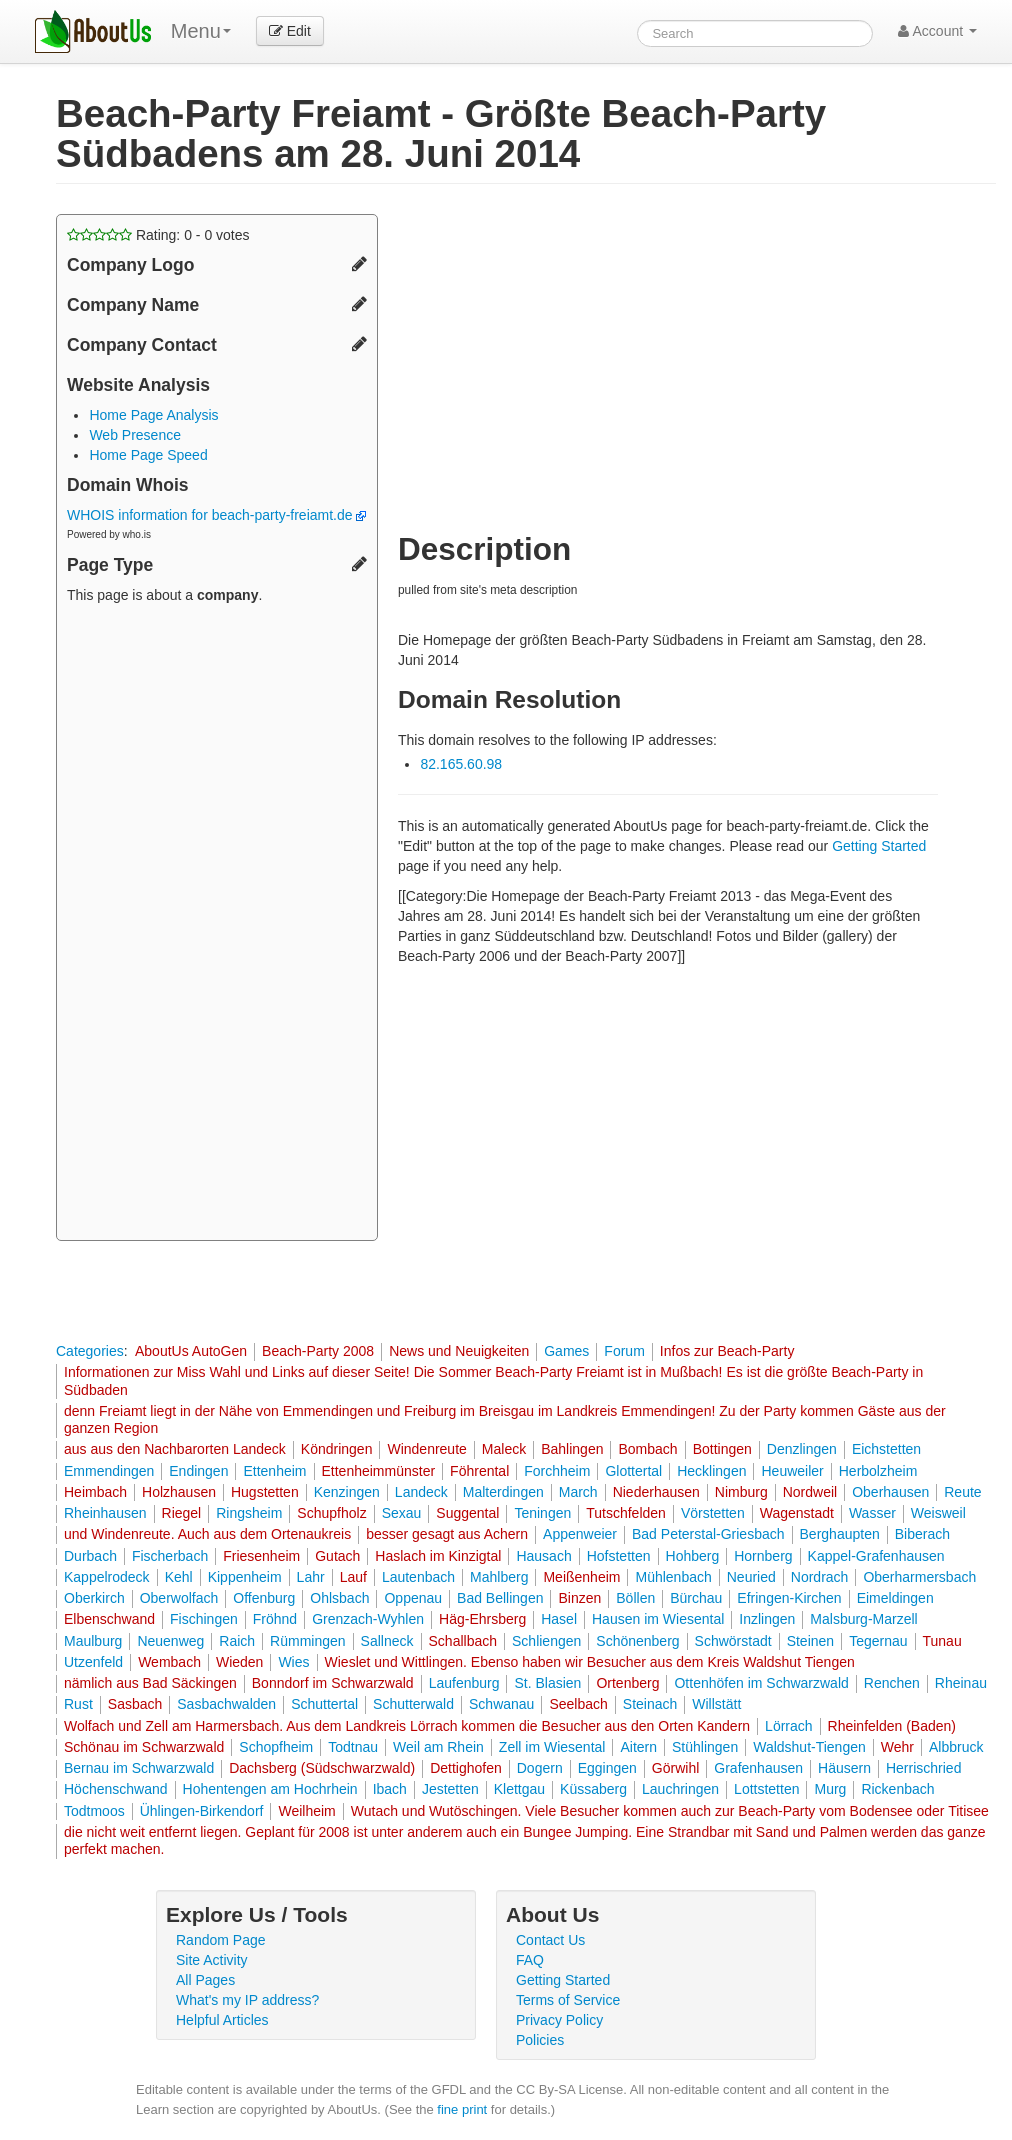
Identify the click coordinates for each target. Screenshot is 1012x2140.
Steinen (810, 1641)
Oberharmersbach (919, 1577)
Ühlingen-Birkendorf (202, 1811)
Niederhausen (656, 1492)
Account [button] (937, 31)
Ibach (390, 1789)
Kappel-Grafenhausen (876, 1556)
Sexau (402, 1513)
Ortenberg (627, 1683)
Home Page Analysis (153, 415)
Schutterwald (413, 1704)
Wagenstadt (797, 1513)
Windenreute (426, 1449)
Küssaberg (593, 1789)
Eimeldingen (895, 1598)
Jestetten (450, 1789)
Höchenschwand (116, 1789)
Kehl (179, 1577)
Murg (830, 1789)
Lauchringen (680, 1789)
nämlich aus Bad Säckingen (150, 1683)
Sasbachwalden (226, 1704)
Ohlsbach (339, 1598)
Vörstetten (713, 1513)
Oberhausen (890, 1492)
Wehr (897, 1747)
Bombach (647, 1449)
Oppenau (413, 1598)
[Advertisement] (217, 925)
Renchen (892, 1683)
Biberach (922, 1534)
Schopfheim (276, 1747)
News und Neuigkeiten (459, 1351)
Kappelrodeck (107, 1577)
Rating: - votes (158, 235)
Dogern (540, 1768)
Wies (293, 1662)
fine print (462, 2109)
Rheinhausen (105, 1513)
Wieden (239, 1662)
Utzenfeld (93, 1662)
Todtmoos (94, 1811)
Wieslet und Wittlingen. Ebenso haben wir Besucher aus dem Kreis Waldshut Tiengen (590, 1662)
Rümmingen (307, 1641)
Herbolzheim (878, 1471)
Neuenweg (170, 1641)
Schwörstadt (733, 1641)
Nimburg (741, 1492)
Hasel (559, 1619)
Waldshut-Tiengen (809, 1747)
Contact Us (550, 1940)
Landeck (421, 1492)
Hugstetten (265, 1492)
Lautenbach (418, 1577)
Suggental (467, 1513)
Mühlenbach (673, 1577)
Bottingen (722, 1449)
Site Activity (212, 1960)
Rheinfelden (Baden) (892, 1726)
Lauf (353, 1577)
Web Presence (135, 435)
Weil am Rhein (438, 1747)
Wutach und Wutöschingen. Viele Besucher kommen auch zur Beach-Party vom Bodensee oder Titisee (670, 1811)
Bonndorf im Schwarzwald (333, 1683)
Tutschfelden (626, 1513)
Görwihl (675, 1768)
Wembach (169, 1662)
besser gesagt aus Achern (447, 1534)
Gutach (337, 1556)
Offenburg (264, 1598)
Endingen (198, 1471)
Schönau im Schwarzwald (144, 1747)
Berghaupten (840, 1534)
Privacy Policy (559, 2020)
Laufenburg (464, 1683)
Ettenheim (274, 1471)
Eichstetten (886, 1449)
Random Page (221, 1940)
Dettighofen (466, 1768)
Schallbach (463, 1641)
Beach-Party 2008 (318, 1351)
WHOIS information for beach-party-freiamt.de (216, 515)
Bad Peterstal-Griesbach (708, 1534)
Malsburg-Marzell (863, 1619)
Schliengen (546, 1641)
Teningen (542, 1513)
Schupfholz (331, 1513)
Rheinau (961, 1683)
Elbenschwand (109, 1619)
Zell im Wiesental (552, 1747)
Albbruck (956, 1747)
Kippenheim (245, 1577)
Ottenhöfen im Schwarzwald (761, 1683)
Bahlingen (572, 1449)
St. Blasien (547, 1683)
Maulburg (93, 1641)
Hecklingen (711, 1471)
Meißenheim (581, 1577)
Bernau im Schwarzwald (139, 1768)
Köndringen (337, 1449)
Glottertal (633, 1471)
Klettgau (519, 1789)
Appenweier (580, 1534)
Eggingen (607, 1768)
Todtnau (353, 1747)
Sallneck (387, 1641)
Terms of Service (568, 2000)
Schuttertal (324, 1704)
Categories (90, 1351)
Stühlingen (705, 1747)
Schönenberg (637, 1641)
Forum (624, 1351)
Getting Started (879, 846)
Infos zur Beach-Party (727, 1351)
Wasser (872, 1513)
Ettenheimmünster (379, 1471)
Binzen (579, 1598)
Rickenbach (897, 1789)
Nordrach (820, 1577)
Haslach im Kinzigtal (438, 1556)
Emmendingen (109, 1471)
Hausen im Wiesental (658, 1619)
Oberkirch (94, 1598)
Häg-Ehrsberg (482, 1619)
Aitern (638, 1747)
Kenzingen (347, 1492)
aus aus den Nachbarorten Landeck (175, 1449)
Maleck (504, 1449)
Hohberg (693, 1556)
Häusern (844, 1768)
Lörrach (788, 1726)
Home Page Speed (148, 455)
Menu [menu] (201, 31)
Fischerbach (170, 1556)
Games (566, 1351)
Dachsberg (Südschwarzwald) (322, 1768)
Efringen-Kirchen (789, 1598)
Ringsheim (249, 1513)
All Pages (205, 1980)
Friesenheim (261, 1556)
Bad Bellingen (500, 1598)
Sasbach (135, 1704)
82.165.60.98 (461, 764)
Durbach (90, 1556)
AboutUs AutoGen (191, 1351)
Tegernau (878, 1641)
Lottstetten (766, 1789)
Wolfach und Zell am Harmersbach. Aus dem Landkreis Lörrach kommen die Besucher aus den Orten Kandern (407, 1726)
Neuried (751, 1577)
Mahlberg (499, 1577)
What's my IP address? (247, 2000)
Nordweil (810, 1492)
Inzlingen (767, 1619)
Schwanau (501, 1704)
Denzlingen (802, 1449)
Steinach (650, 1704)
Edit (290, 31)
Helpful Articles (222, 2020)
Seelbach (578, 1704)
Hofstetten (619, 1556)
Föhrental (479, 1471)
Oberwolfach (179, 1598)
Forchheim (557, 1471)
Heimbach (95, 1492)
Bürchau (696, 1598)
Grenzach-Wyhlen (368, 1619)
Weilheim (306, 1811)
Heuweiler (792, 1471)
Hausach (543, 1556)
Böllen (635, 1598)
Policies (540, 2040)
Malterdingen (503, 1492)
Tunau (942, 1641)
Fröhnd (275, 1619)
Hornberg (763, 1556)
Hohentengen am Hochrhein (270, 1789)
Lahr (311, 1577)
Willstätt (716, 1704)
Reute (962, 1492)
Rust (78, 1704)
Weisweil (938, 1513)
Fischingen (204, 1619)
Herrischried (923, 1768)
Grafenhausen (758, 1768)
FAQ (530, 1960)
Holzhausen (179, 1492)
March (578, 1492)
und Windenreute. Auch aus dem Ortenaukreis (207, 1534)
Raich (237, 1641)
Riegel (182, 1513)
